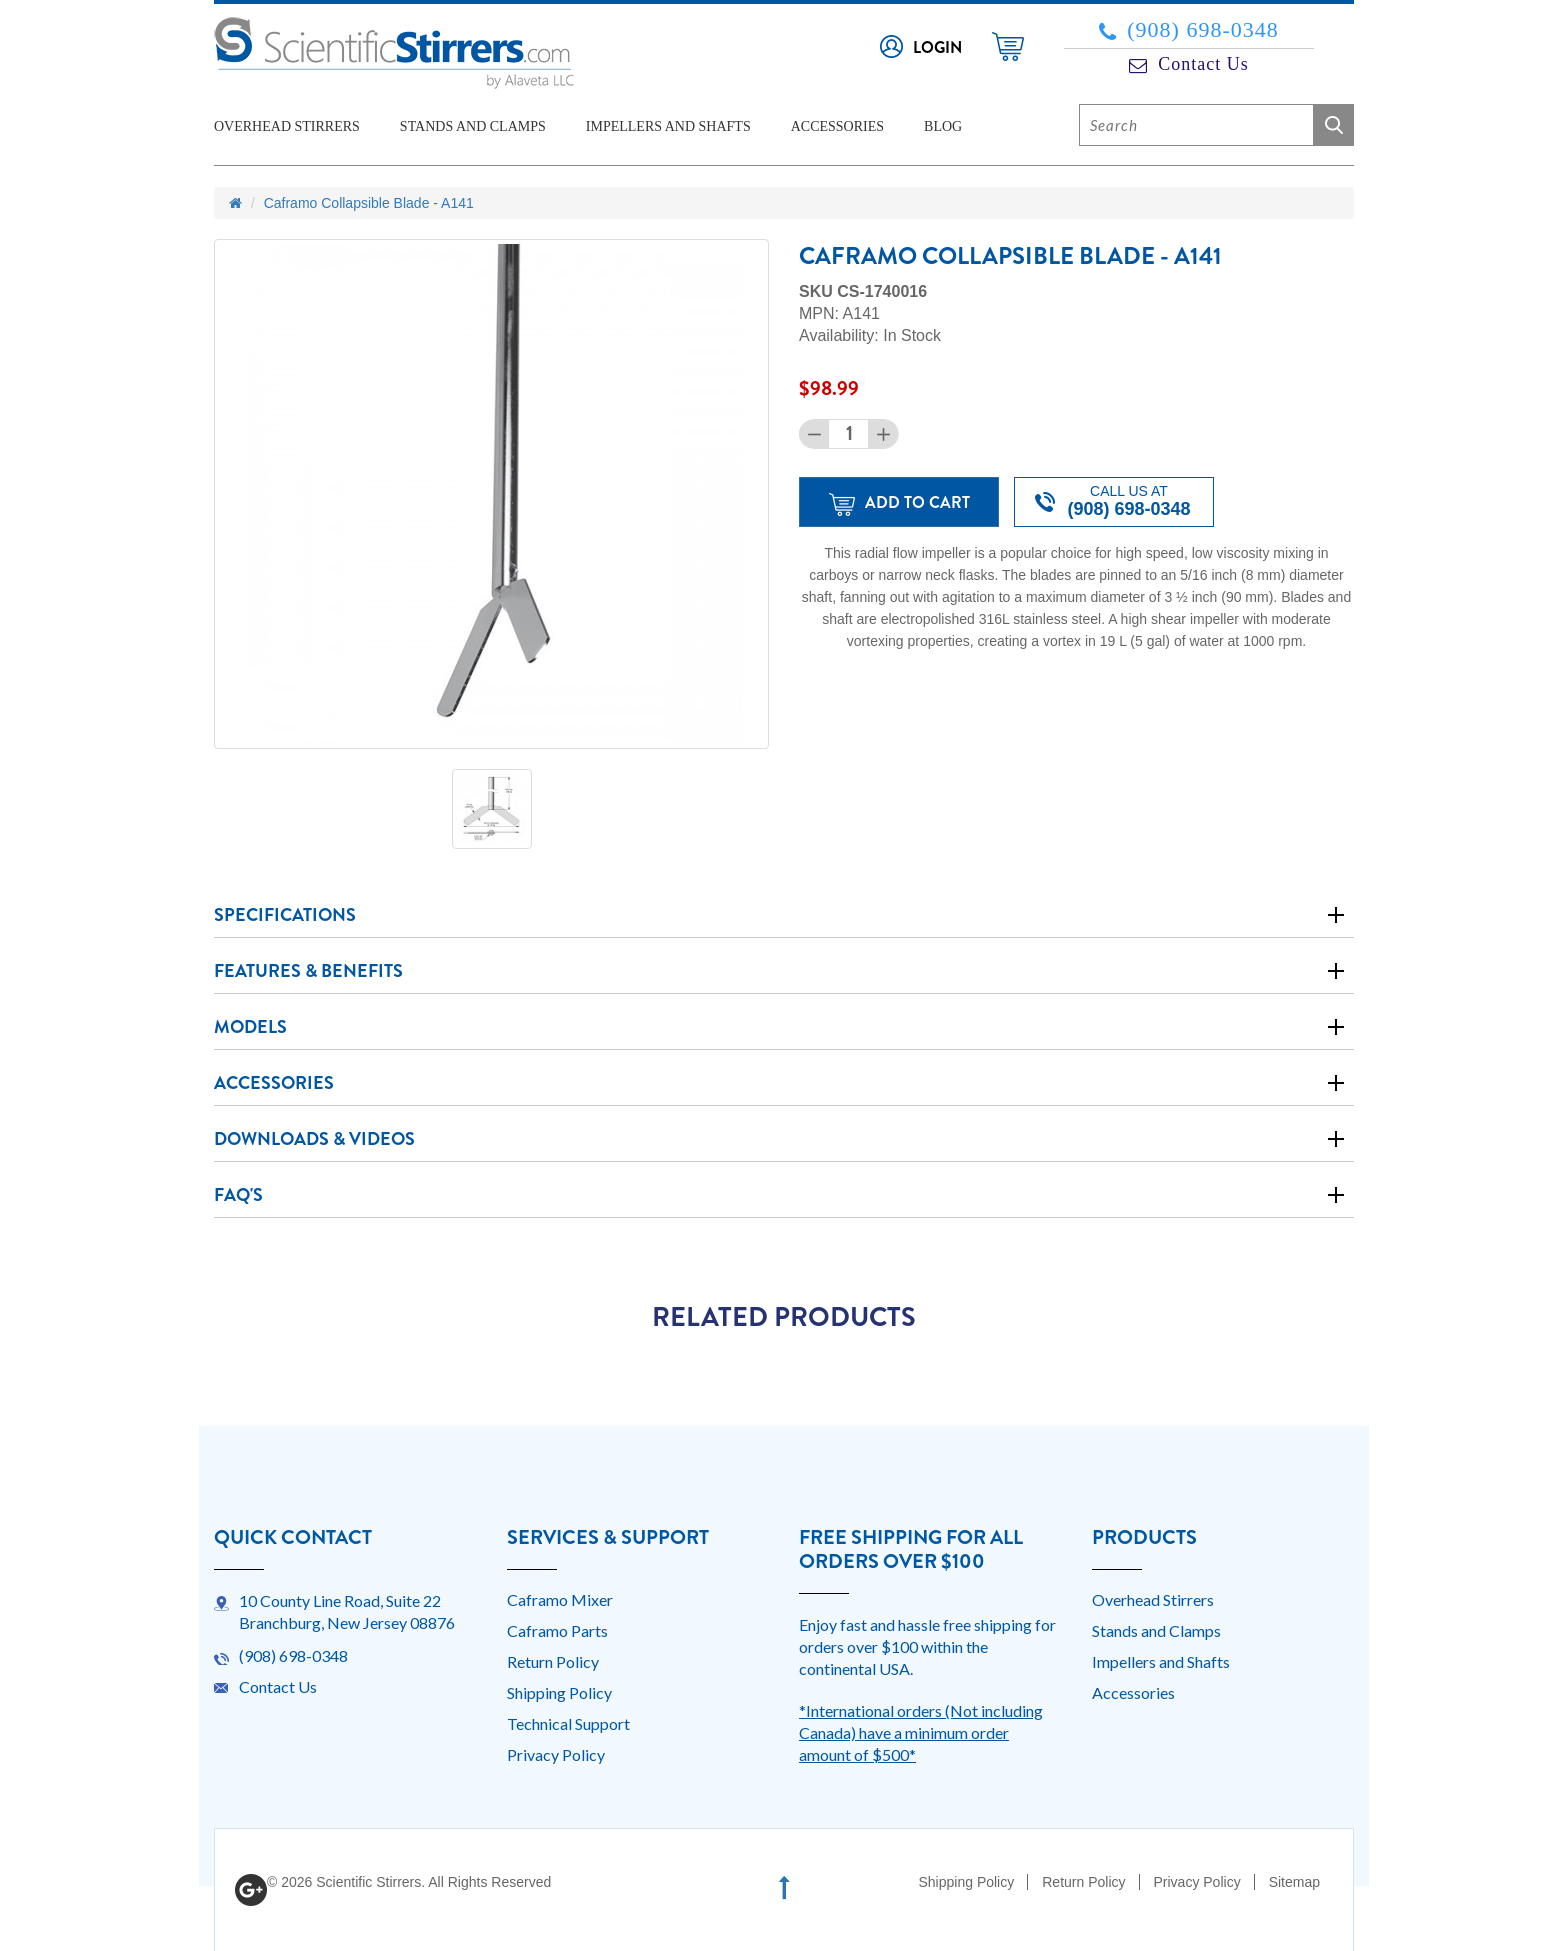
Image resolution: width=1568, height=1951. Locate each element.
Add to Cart (899, 503)
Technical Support (568, 1723)
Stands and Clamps (473, 126)
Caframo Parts (557, 1630)
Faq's (238, 1195)
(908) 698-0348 (1188, 30)
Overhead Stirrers (287, 126)
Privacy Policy (556, 1754)
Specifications (285, 915)
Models (250, 1027)
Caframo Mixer (560, 1599)
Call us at (1113, 501)
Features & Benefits (308, 971)
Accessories (837, 126)
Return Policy (553, 1661)
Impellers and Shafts (668, 126)
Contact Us (1189, 64)
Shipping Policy (559, 1692)
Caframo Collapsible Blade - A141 (369, 203)
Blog (943, 126)
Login (937, 47)
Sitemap (1294, 1882)
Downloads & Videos (314, 1139)
